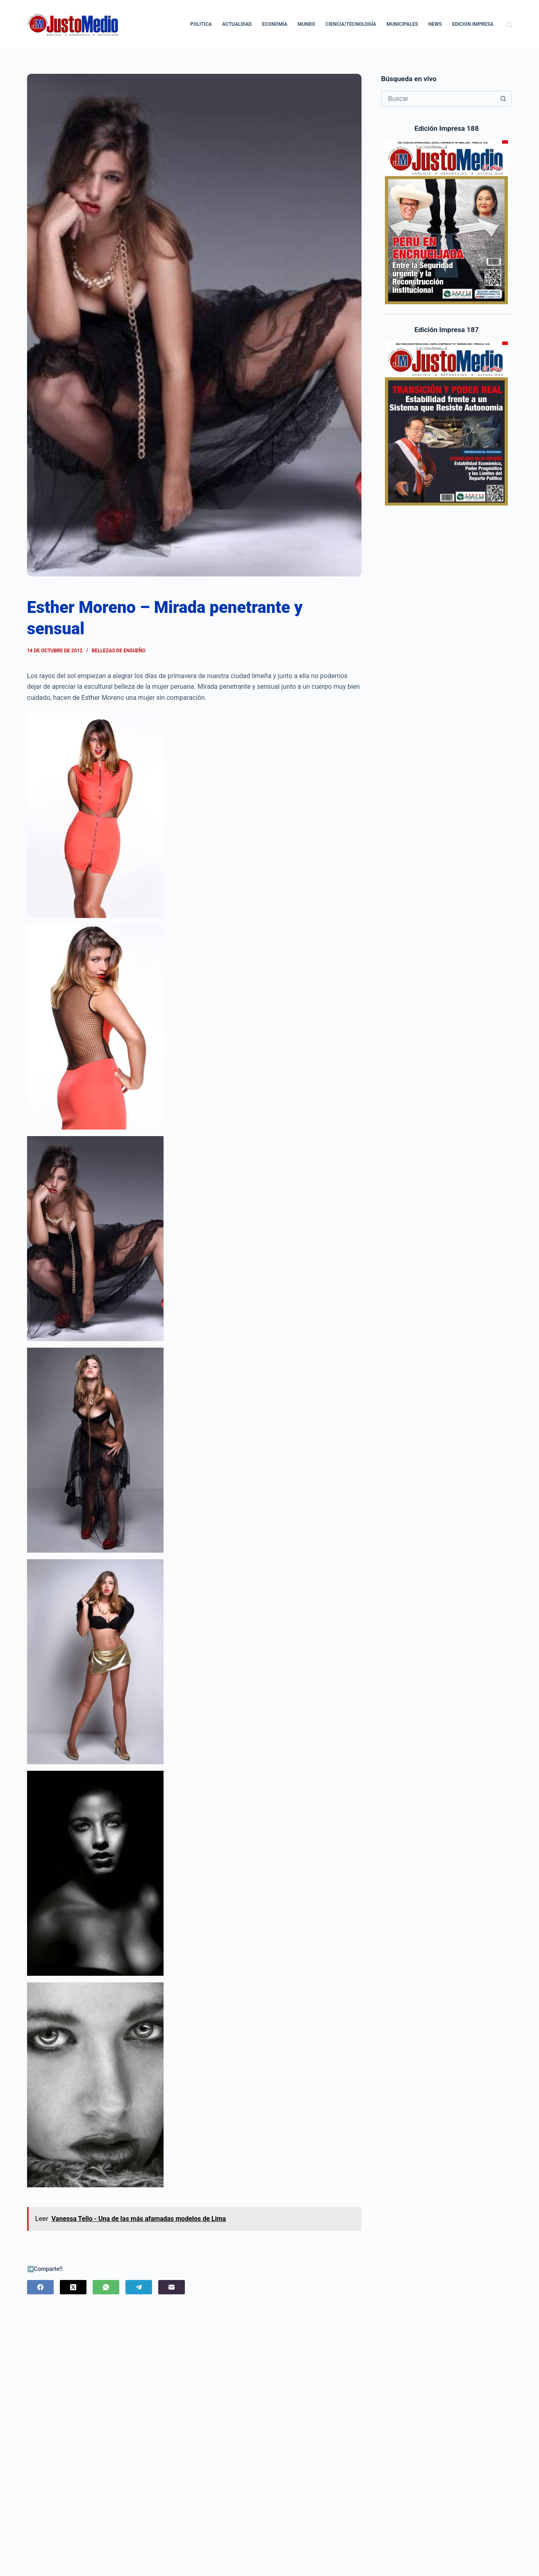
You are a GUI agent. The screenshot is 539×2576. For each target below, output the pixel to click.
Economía (274, 24)
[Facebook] (40, 2287)
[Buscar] (509, 24)
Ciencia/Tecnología (350, 24)
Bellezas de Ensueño (119, 651)
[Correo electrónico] (171, 2287)
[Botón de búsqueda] (503, 99)
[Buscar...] (438, 99)
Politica (201, 24)
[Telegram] (138, 2287)
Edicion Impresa (473, 24)
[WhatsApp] (106, 2287)
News (435, 24)
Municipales (402, 24)
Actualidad (237, 24)
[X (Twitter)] (73, 2287)
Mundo (306, 24)
